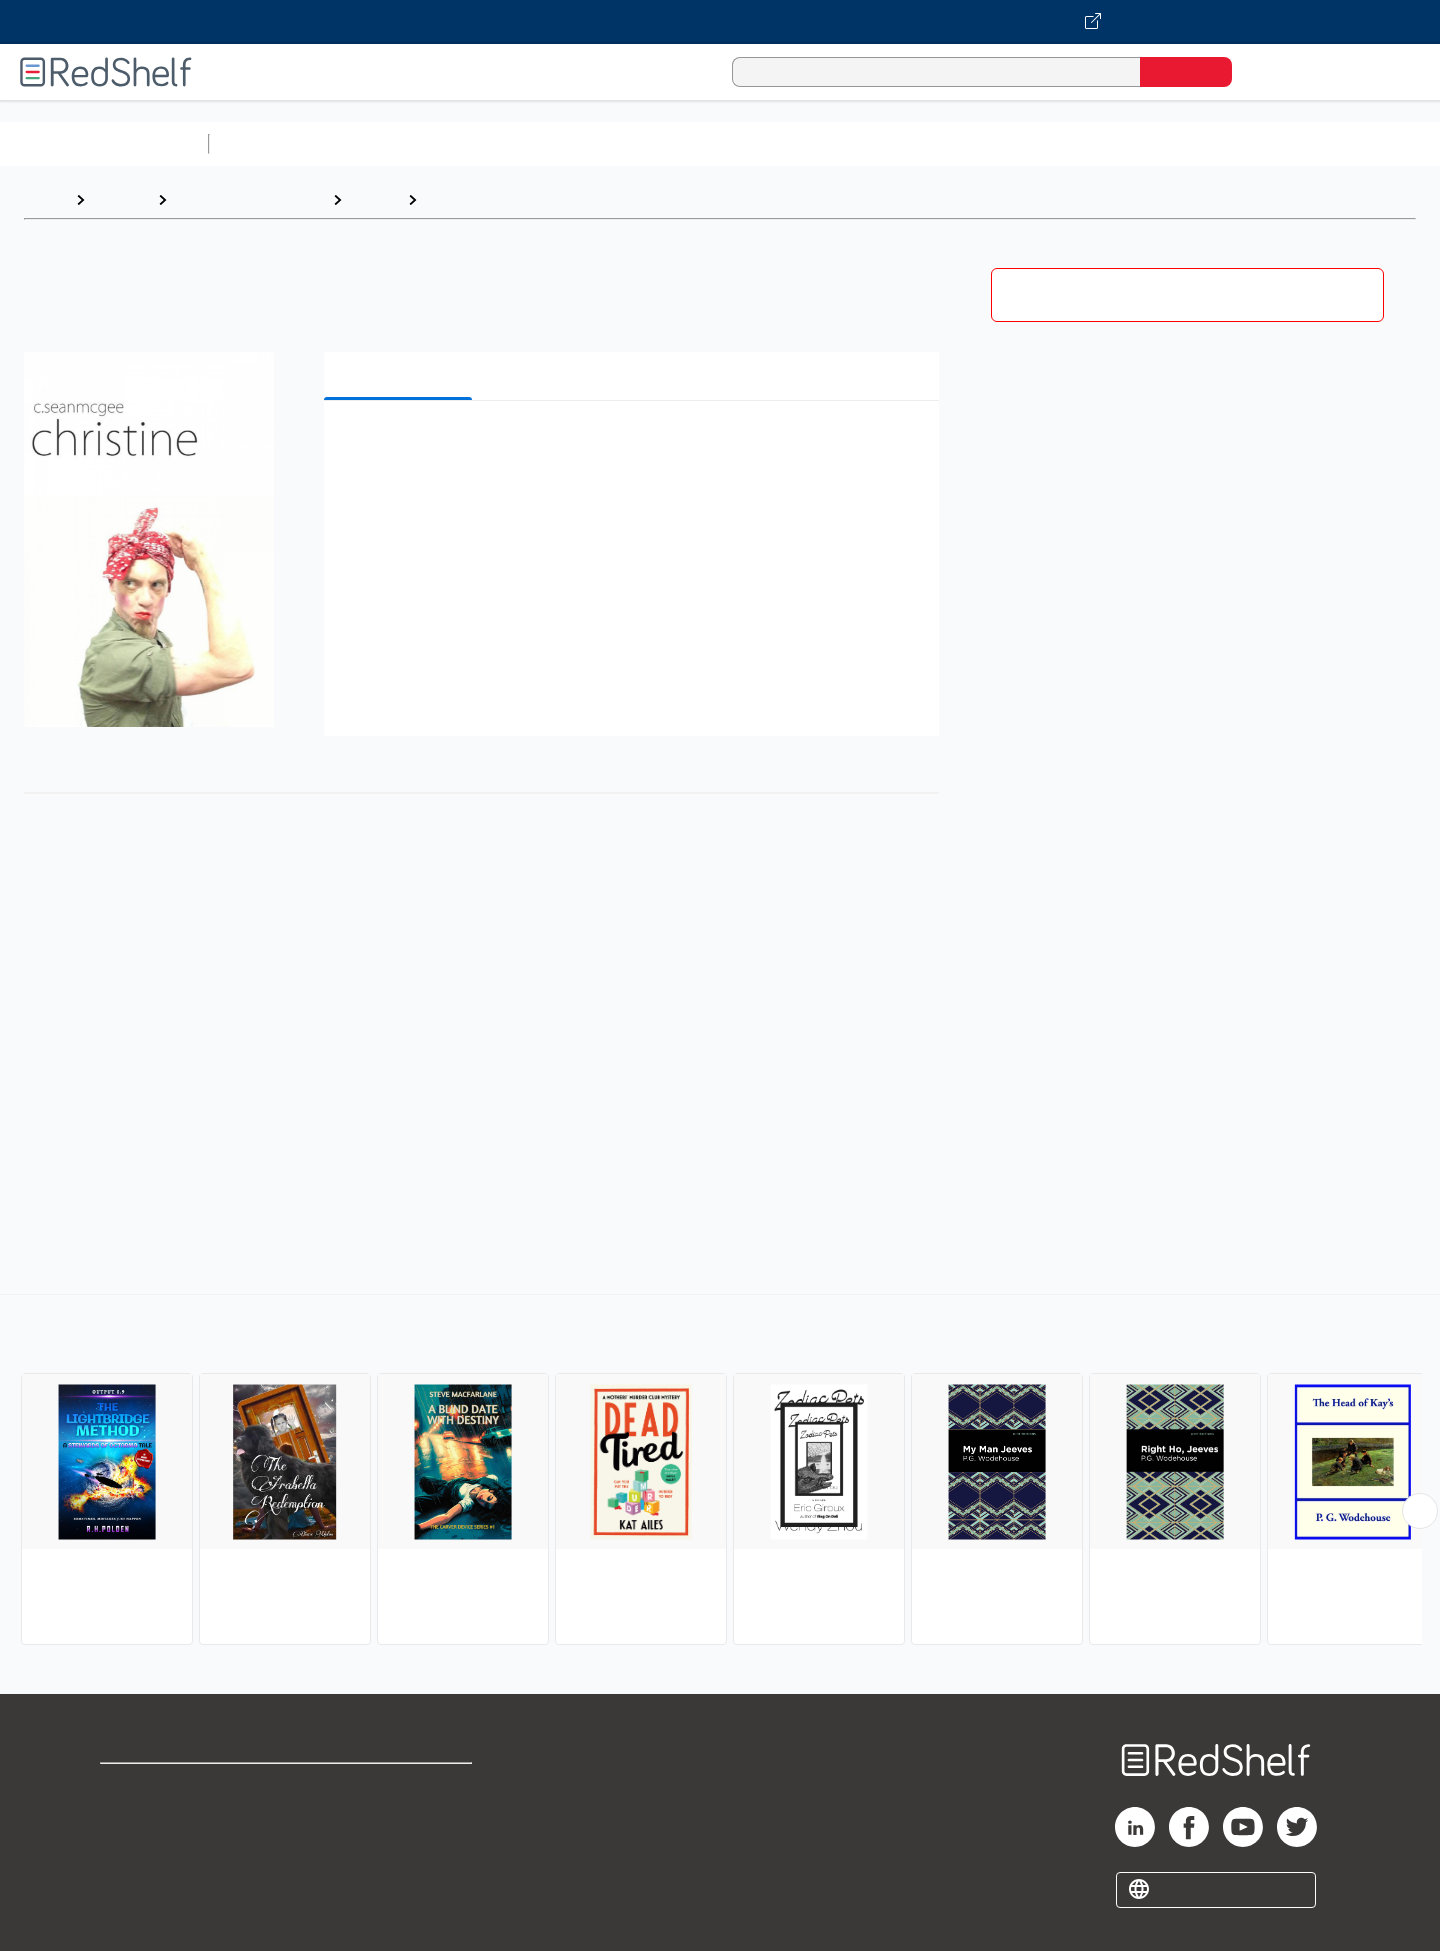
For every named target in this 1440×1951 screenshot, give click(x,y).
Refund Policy (400, 1819)
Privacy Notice (155, 1851)
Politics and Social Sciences (985, 143)
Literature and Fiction (249, 199)
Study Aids (270, 143)
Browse (121, 199)
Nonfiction (1211, 143)
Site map (133, 1883)
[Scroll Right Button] (1420, 1511)
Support (130, 1819)
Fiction (1130, 143)
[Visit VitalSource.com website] (720, 22)
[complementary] (720, 1472)
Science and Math (392, 143)
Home (45, 199)
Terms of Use (400, 1787)
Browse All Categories (104, 143)
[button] (635, 446)
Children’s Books (1327, 143)
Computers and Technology (571, 143)
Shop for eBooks (164, 1787)
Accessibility (396, 1851)
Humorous (465, 199)
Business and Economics (776, 143)
